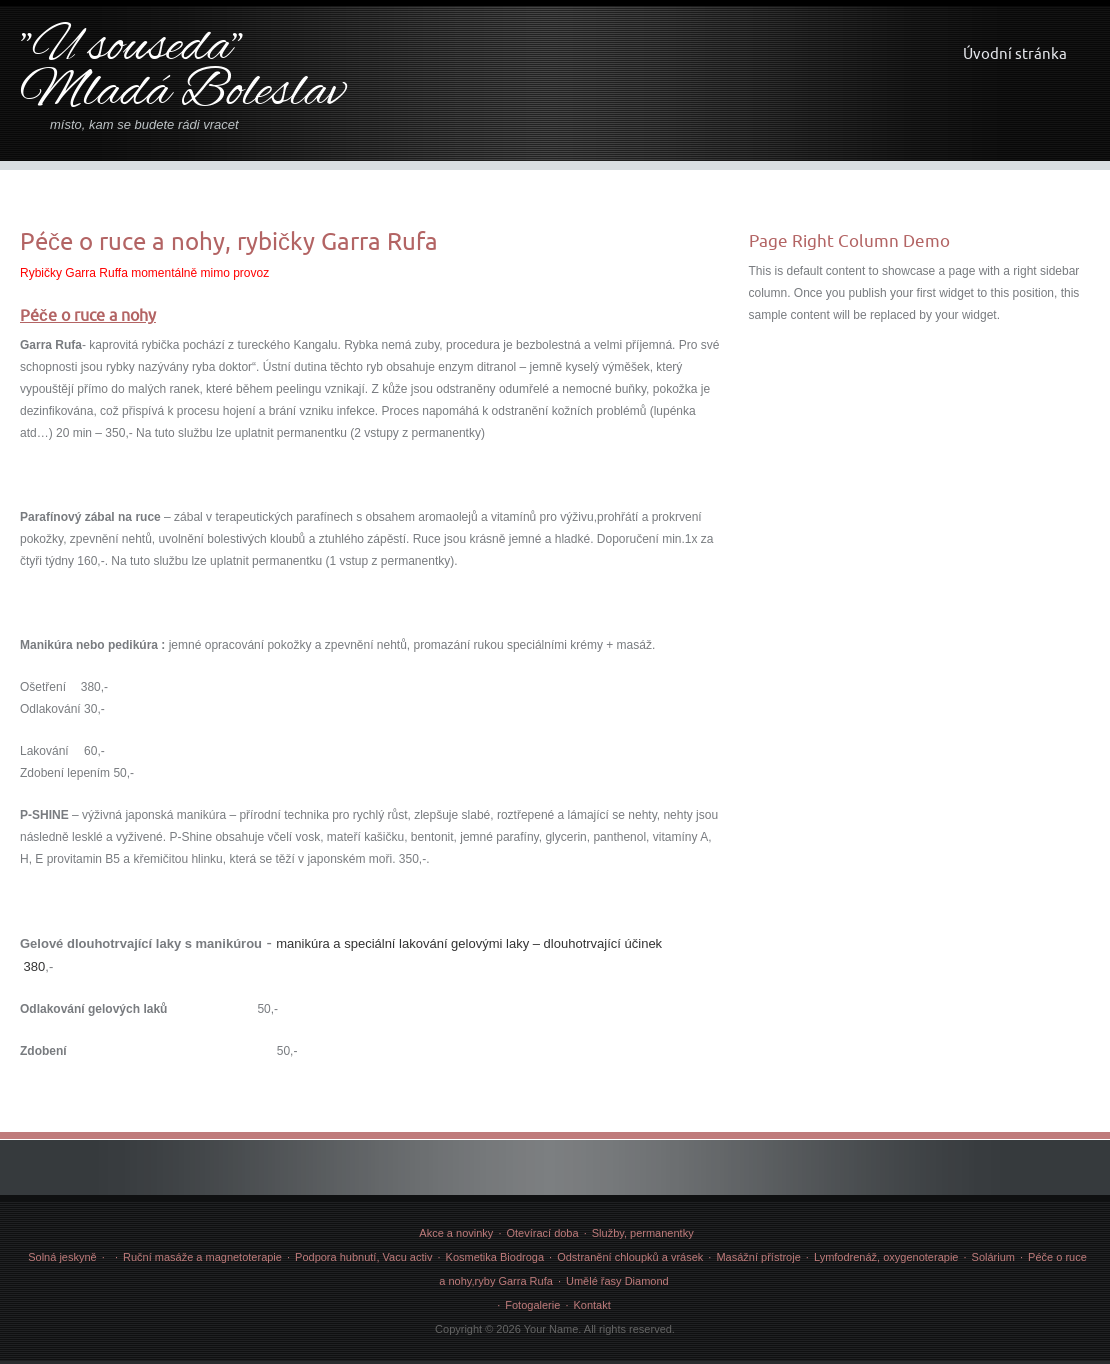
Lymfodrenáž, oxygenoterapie (886, 1257)
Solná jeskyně (62, 1257)
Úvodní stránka (1015, 53)
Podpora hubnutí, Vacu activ (363, 1257)
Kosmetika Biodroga (495, 1257)
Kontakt (591, 1305)
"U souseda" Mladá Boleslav (182, 71)
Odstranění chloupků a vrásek (630, 1257)
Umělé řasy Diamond (617, 1281)
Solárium (993, 1257)
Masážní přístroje (758, 1257)
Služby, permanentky (643, 1233)
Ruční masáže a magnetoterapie (202, 1257)
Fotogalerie (532, 1305)
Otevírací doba (542, 1233)
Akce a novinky (456, 1233)
